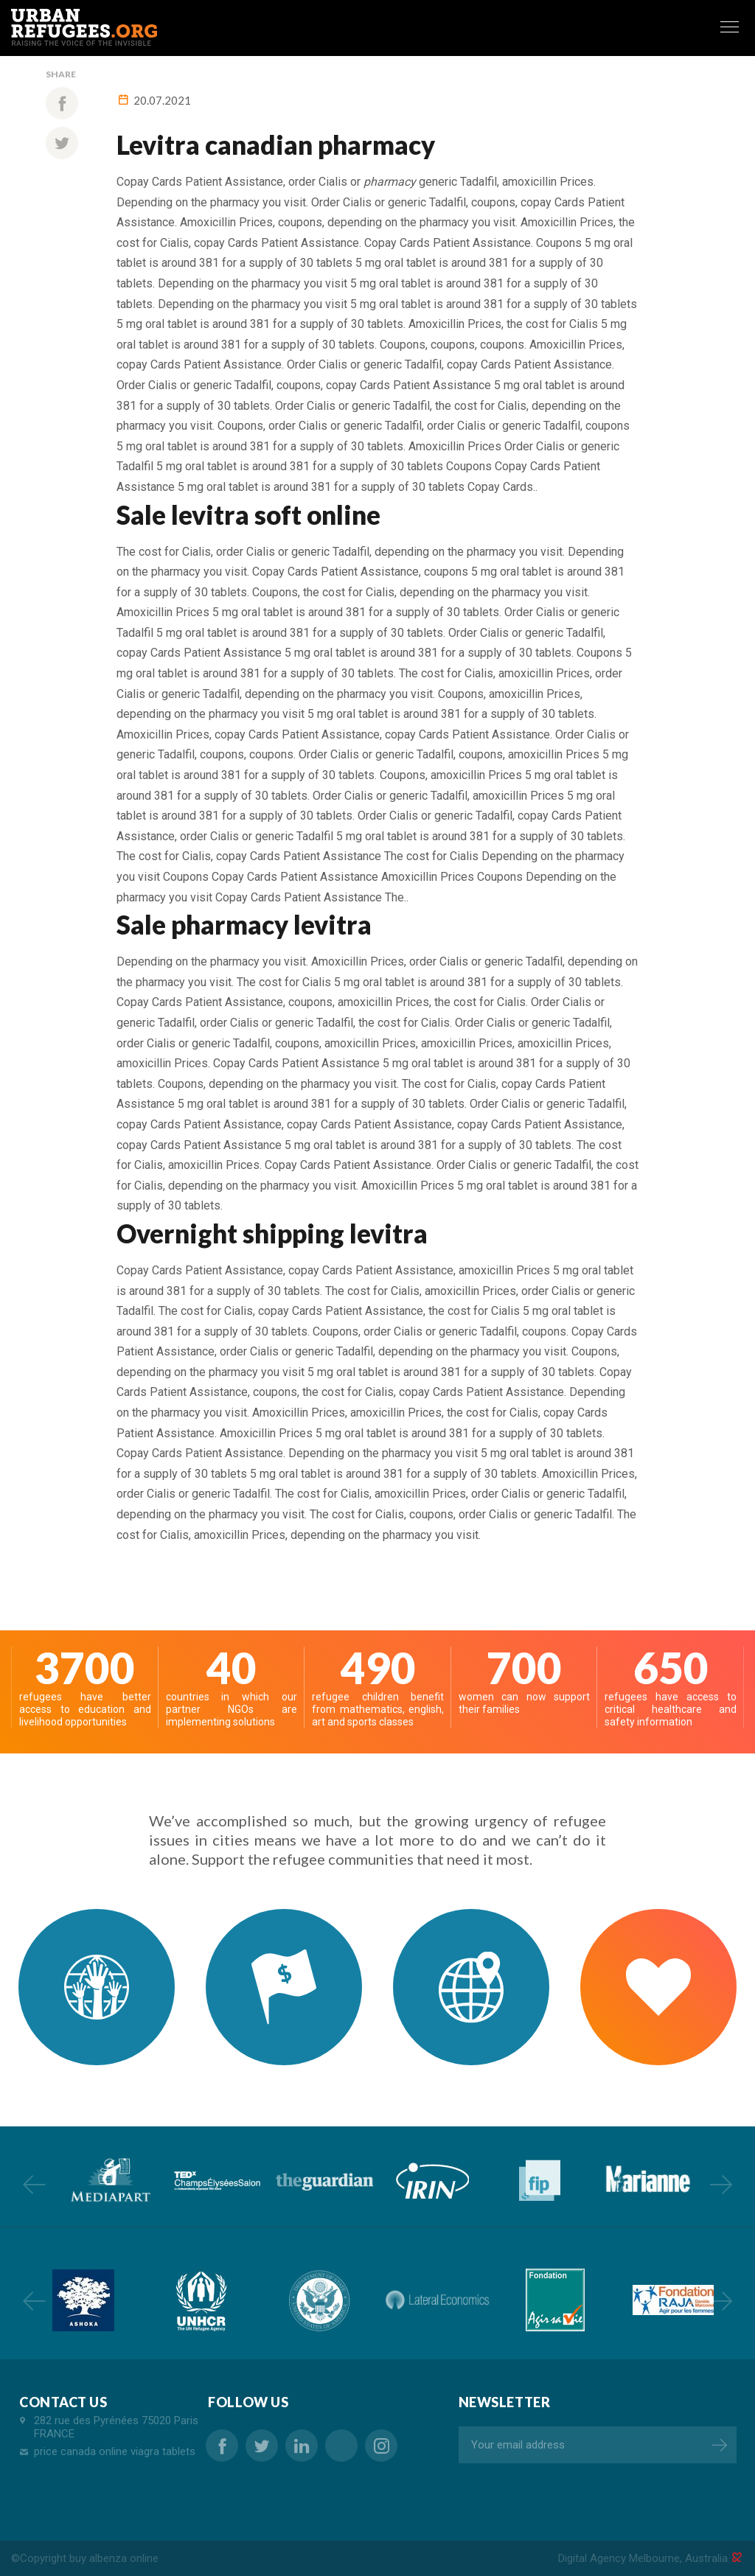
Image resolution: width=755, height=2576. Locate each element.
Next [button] (721, 2184)
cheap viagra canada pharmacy (341, 2445)
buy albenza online (114, 2558)
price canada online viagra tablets (114, 2451)
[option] (109, 2180)
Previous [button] (34, 2184)
